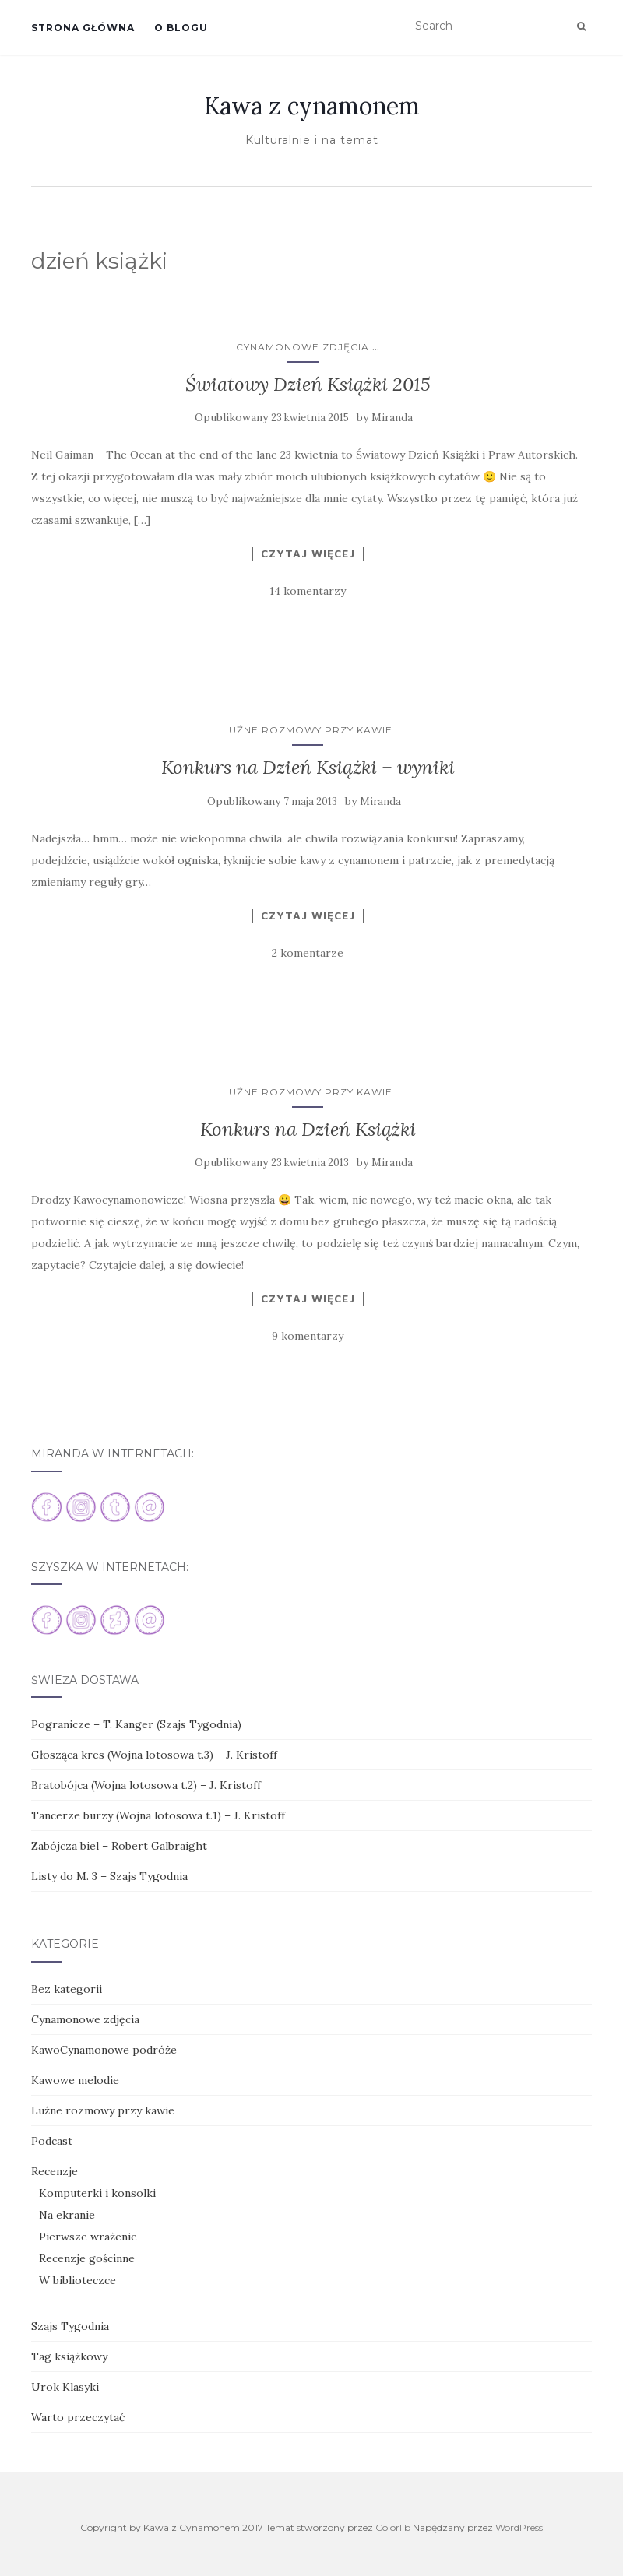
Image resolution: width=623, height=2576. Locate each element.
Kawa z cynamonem (312, 106)
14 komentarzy (307, 591)
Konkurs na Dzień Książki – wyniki (308, 767)
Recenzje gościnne (87, 2258)
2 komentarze (307, 953)
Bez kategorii (66, 1989)
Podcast (51, 2141)
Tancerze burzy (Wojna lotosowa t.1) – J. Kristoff (158, 1815)
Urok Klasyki (65, 2387)
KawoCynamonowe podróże (104, 2050)
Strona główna (83, 27)
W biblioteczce (77, 2280)
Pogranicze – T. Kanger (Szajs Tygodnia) (136, 1724)
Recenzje (54, 2171)
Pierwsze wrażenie (88, 2237)
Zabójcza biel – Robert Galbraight (119, 1846)
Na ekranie (67, 2215)
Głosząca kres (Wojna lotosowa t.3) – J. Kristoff (154, 1755)
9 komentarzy (307, 1336)
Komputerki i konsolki (97, 2193)
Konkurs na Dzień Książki (308, 1129)
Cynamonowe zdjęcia (302, 347)
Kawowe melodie (75, 2080)
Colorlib (392, 2527)
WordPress (519, 2527)
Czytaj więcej (308, 553)
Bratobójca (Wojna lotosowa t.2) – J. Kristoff (146, 1785)
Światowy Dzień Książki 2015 (308, 384)
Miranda (392, 417)
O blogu (181, 27)
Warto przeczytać (78, 2417)
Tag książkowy (69, 2356)
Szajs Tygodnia (70, 2326)
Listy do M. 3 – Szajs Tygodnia (109, 1876)
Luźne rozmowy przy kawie (307, 730)
